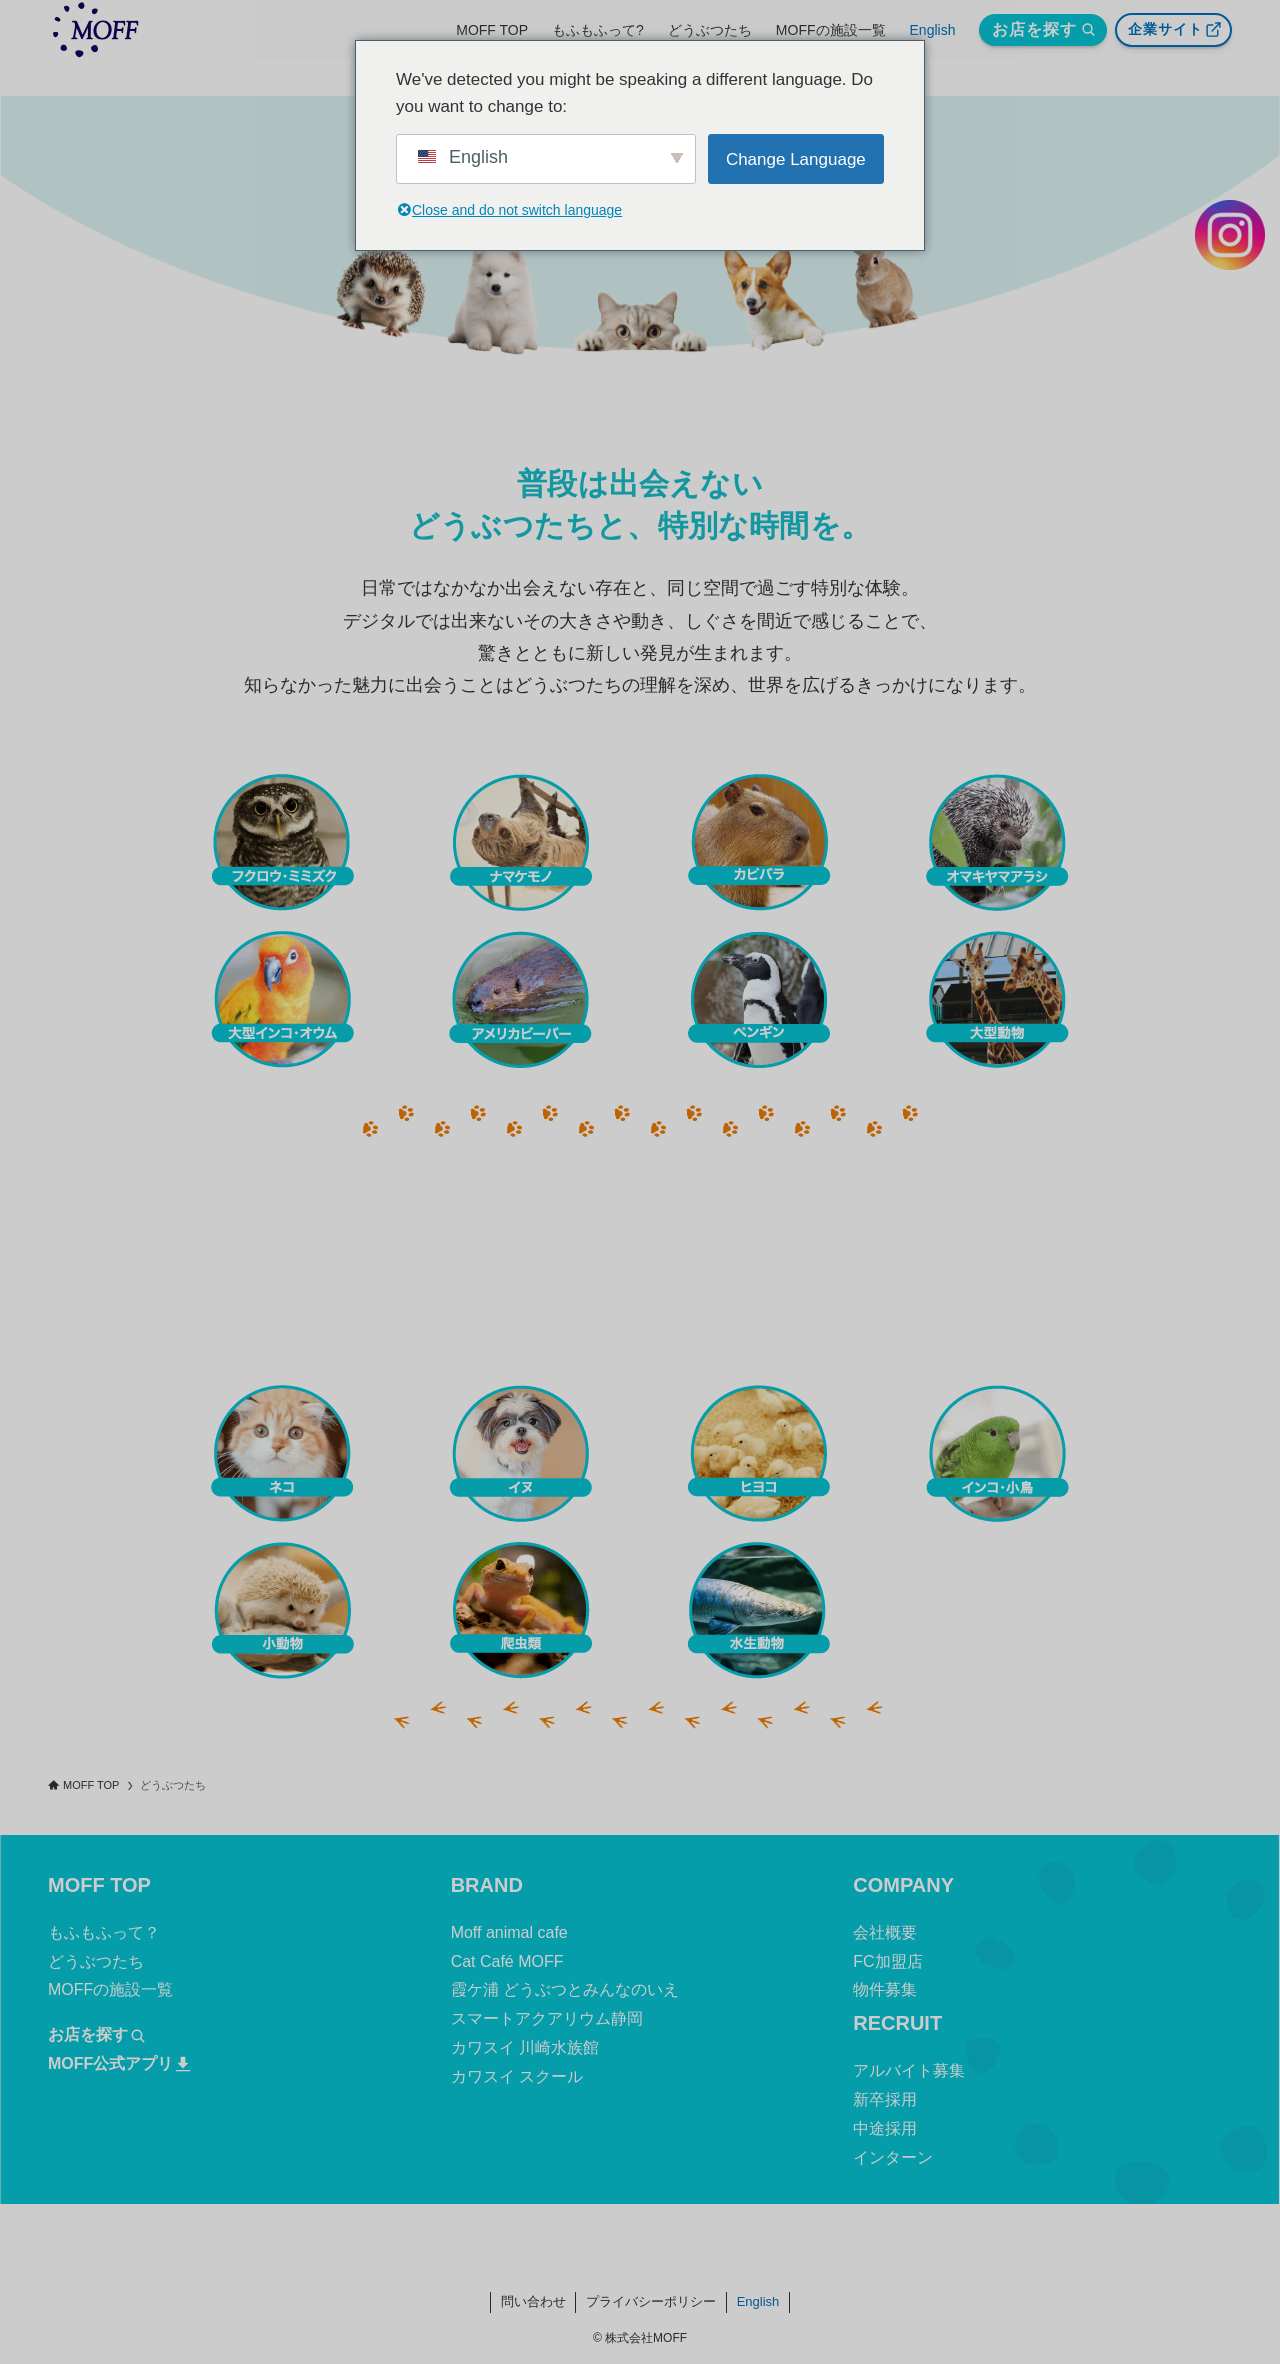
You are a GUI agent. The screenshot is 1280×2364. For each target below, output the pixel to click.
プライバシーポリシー (651, 2301)
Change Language (796, 159)
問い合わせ (533, 2301)
